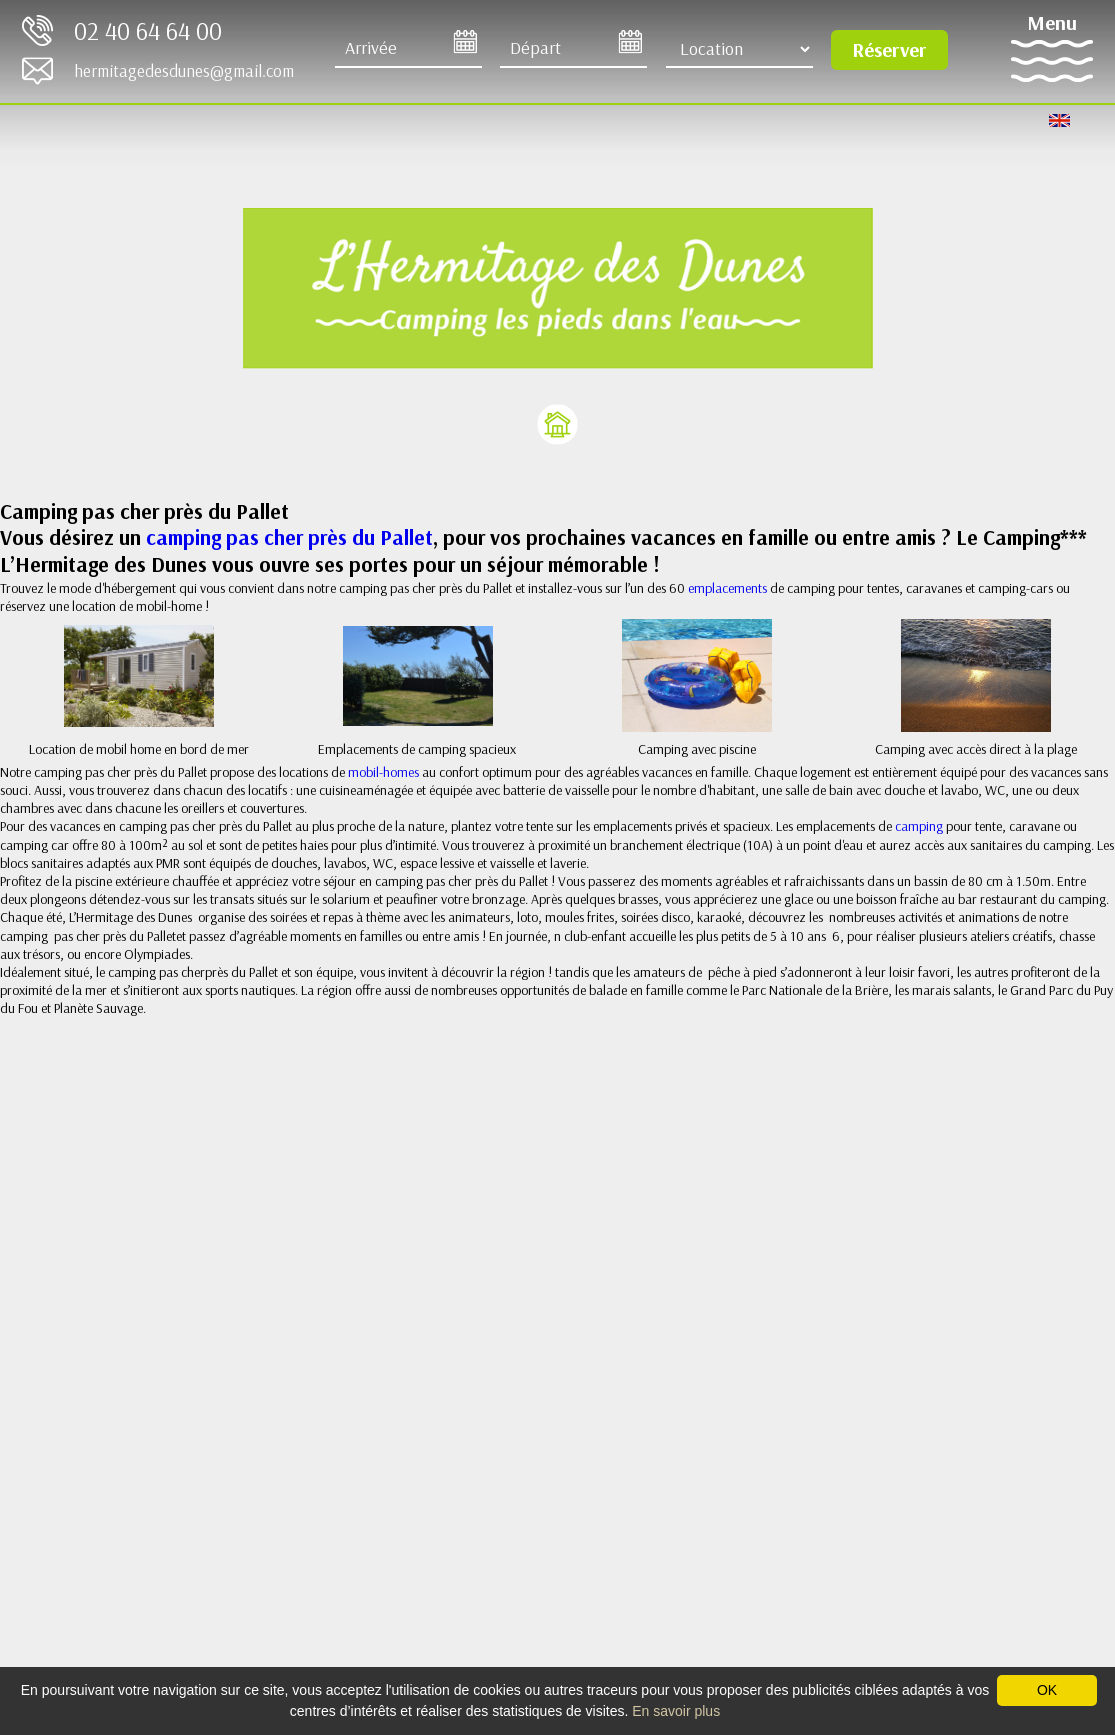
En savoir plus (676, 1711)
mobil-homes (383, 772)
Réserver (889, 49)
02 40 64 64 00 (148, 30)
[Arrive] (408, 49)
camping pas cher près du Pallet (289, 537)
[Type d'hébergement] (739, 49)
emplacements (729, 588)
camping (920, 826)
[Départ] (573, 49)
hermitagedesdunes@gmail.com (184, 70)
